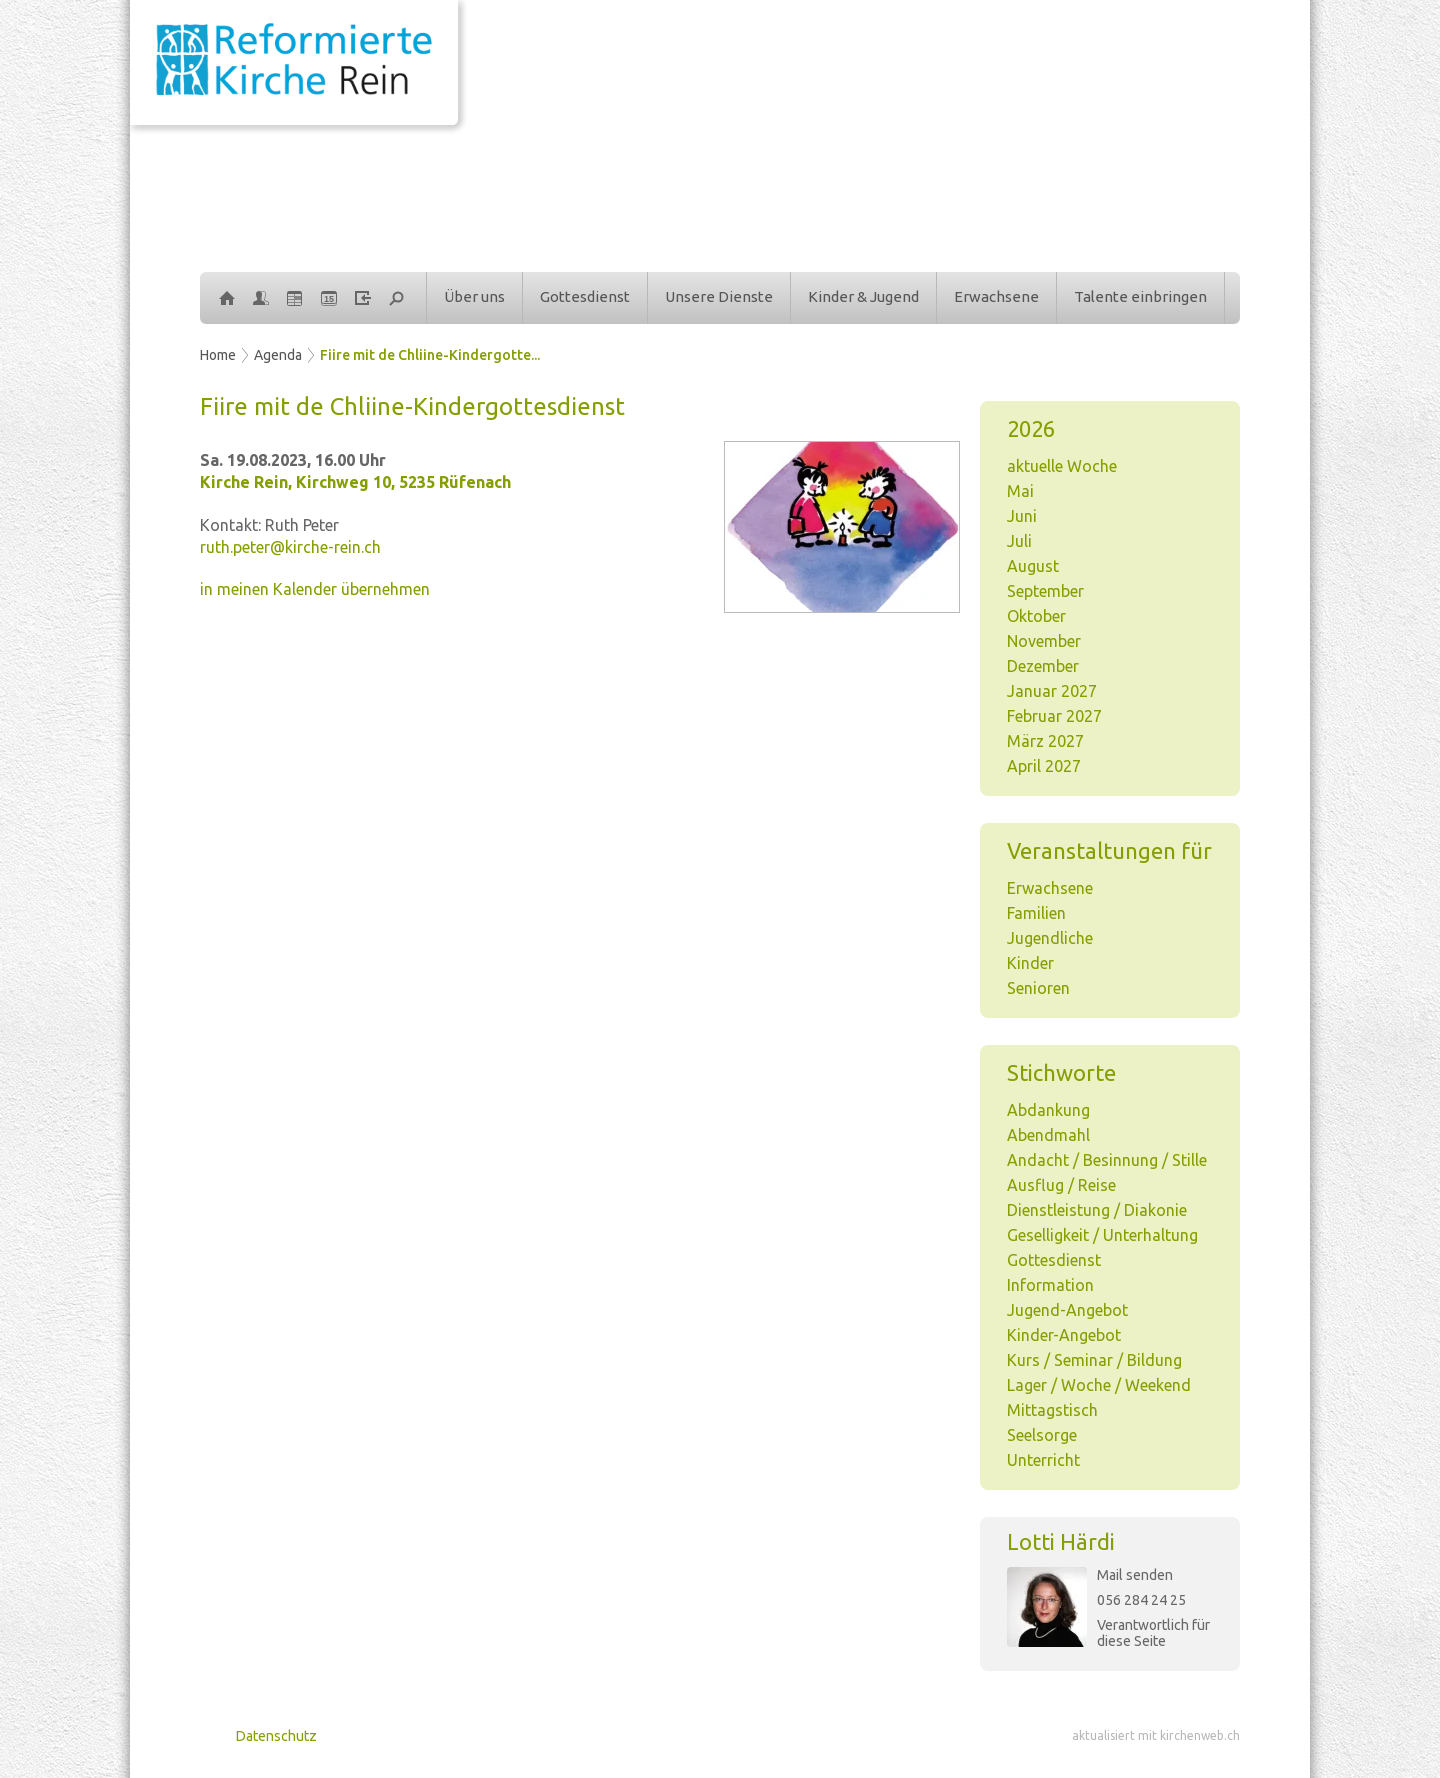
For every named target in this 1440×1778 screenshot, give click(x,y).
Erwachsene (996, 296)
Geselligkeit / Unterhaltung (1102, 1235)
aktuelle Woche (1062, 466)
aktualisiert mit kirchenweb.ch (1156, 1735)
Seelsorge (1042, 1435)
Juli (1019, 541)
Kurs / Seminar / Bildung (1094, 1360)
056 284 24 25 (1141, 1600)
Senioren (1038, 988)
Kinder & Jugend (863, 296)
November (1044, 641)
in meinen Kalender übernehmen (315, 589)
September (1045, 591)
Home (218, 355)
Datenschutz (276, 1736)
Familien (1036, 913)
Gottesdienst (585, 296)
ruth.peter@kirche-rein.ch (290, 547)
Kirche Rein (355, 482)
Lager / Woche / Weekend (1099, 1385)
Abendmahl (1048, 1135)
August (1033, 566)
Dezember (1043, 666)
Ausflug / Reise (1061, 1185)
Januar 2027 (1052, 691)
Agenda (278, 355)
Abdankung (1048, 1110)
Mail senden (1135, 1575)
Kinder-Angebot (1064, 1335)
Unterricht (1043, 1460)
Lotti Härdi (1061, 1541)
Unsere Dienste (719, 296)
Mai (1020, 491)
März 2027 (1045, 741)
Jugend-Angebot (1067, 1310)
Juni (1022, 516)
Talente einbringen (1140, 296)
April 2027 (1044, 766)
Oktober (1036, 616)
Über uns (474, 296)
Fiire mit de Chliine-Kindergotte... (430, 355)
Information (1050, 1285)
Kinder (1030, 963)
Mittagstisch (1052, 1410)
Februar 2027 (1054, 716)
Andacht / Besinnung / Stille (1107, 1160)
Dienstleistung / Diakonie (1097, 1210)
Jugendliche (1050, 938)
